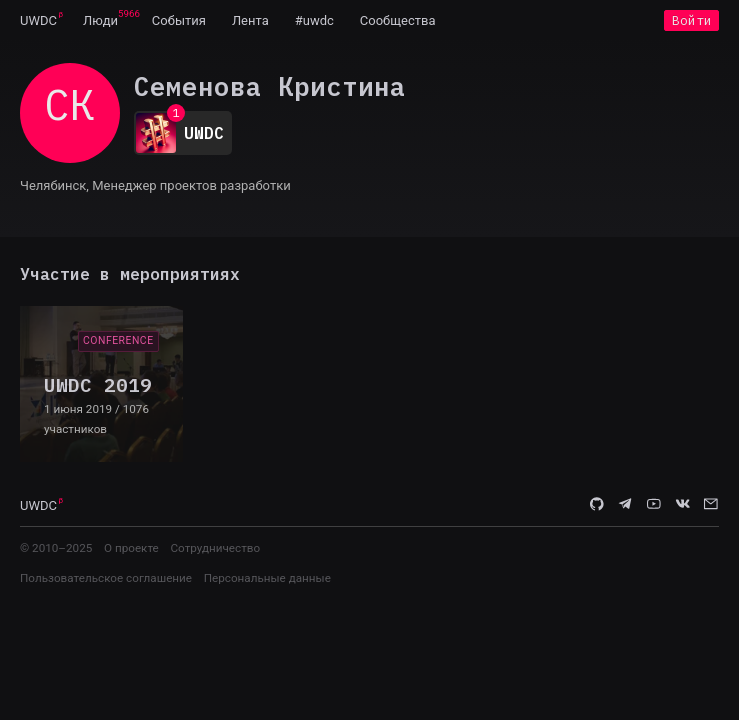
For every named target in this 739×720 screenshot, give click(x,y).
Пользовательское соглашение (106, 578)
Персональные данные (267, 578)
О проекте (131, 548)
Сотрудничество (215, 548)
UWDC (38, 20)
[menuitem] (38, 20)
